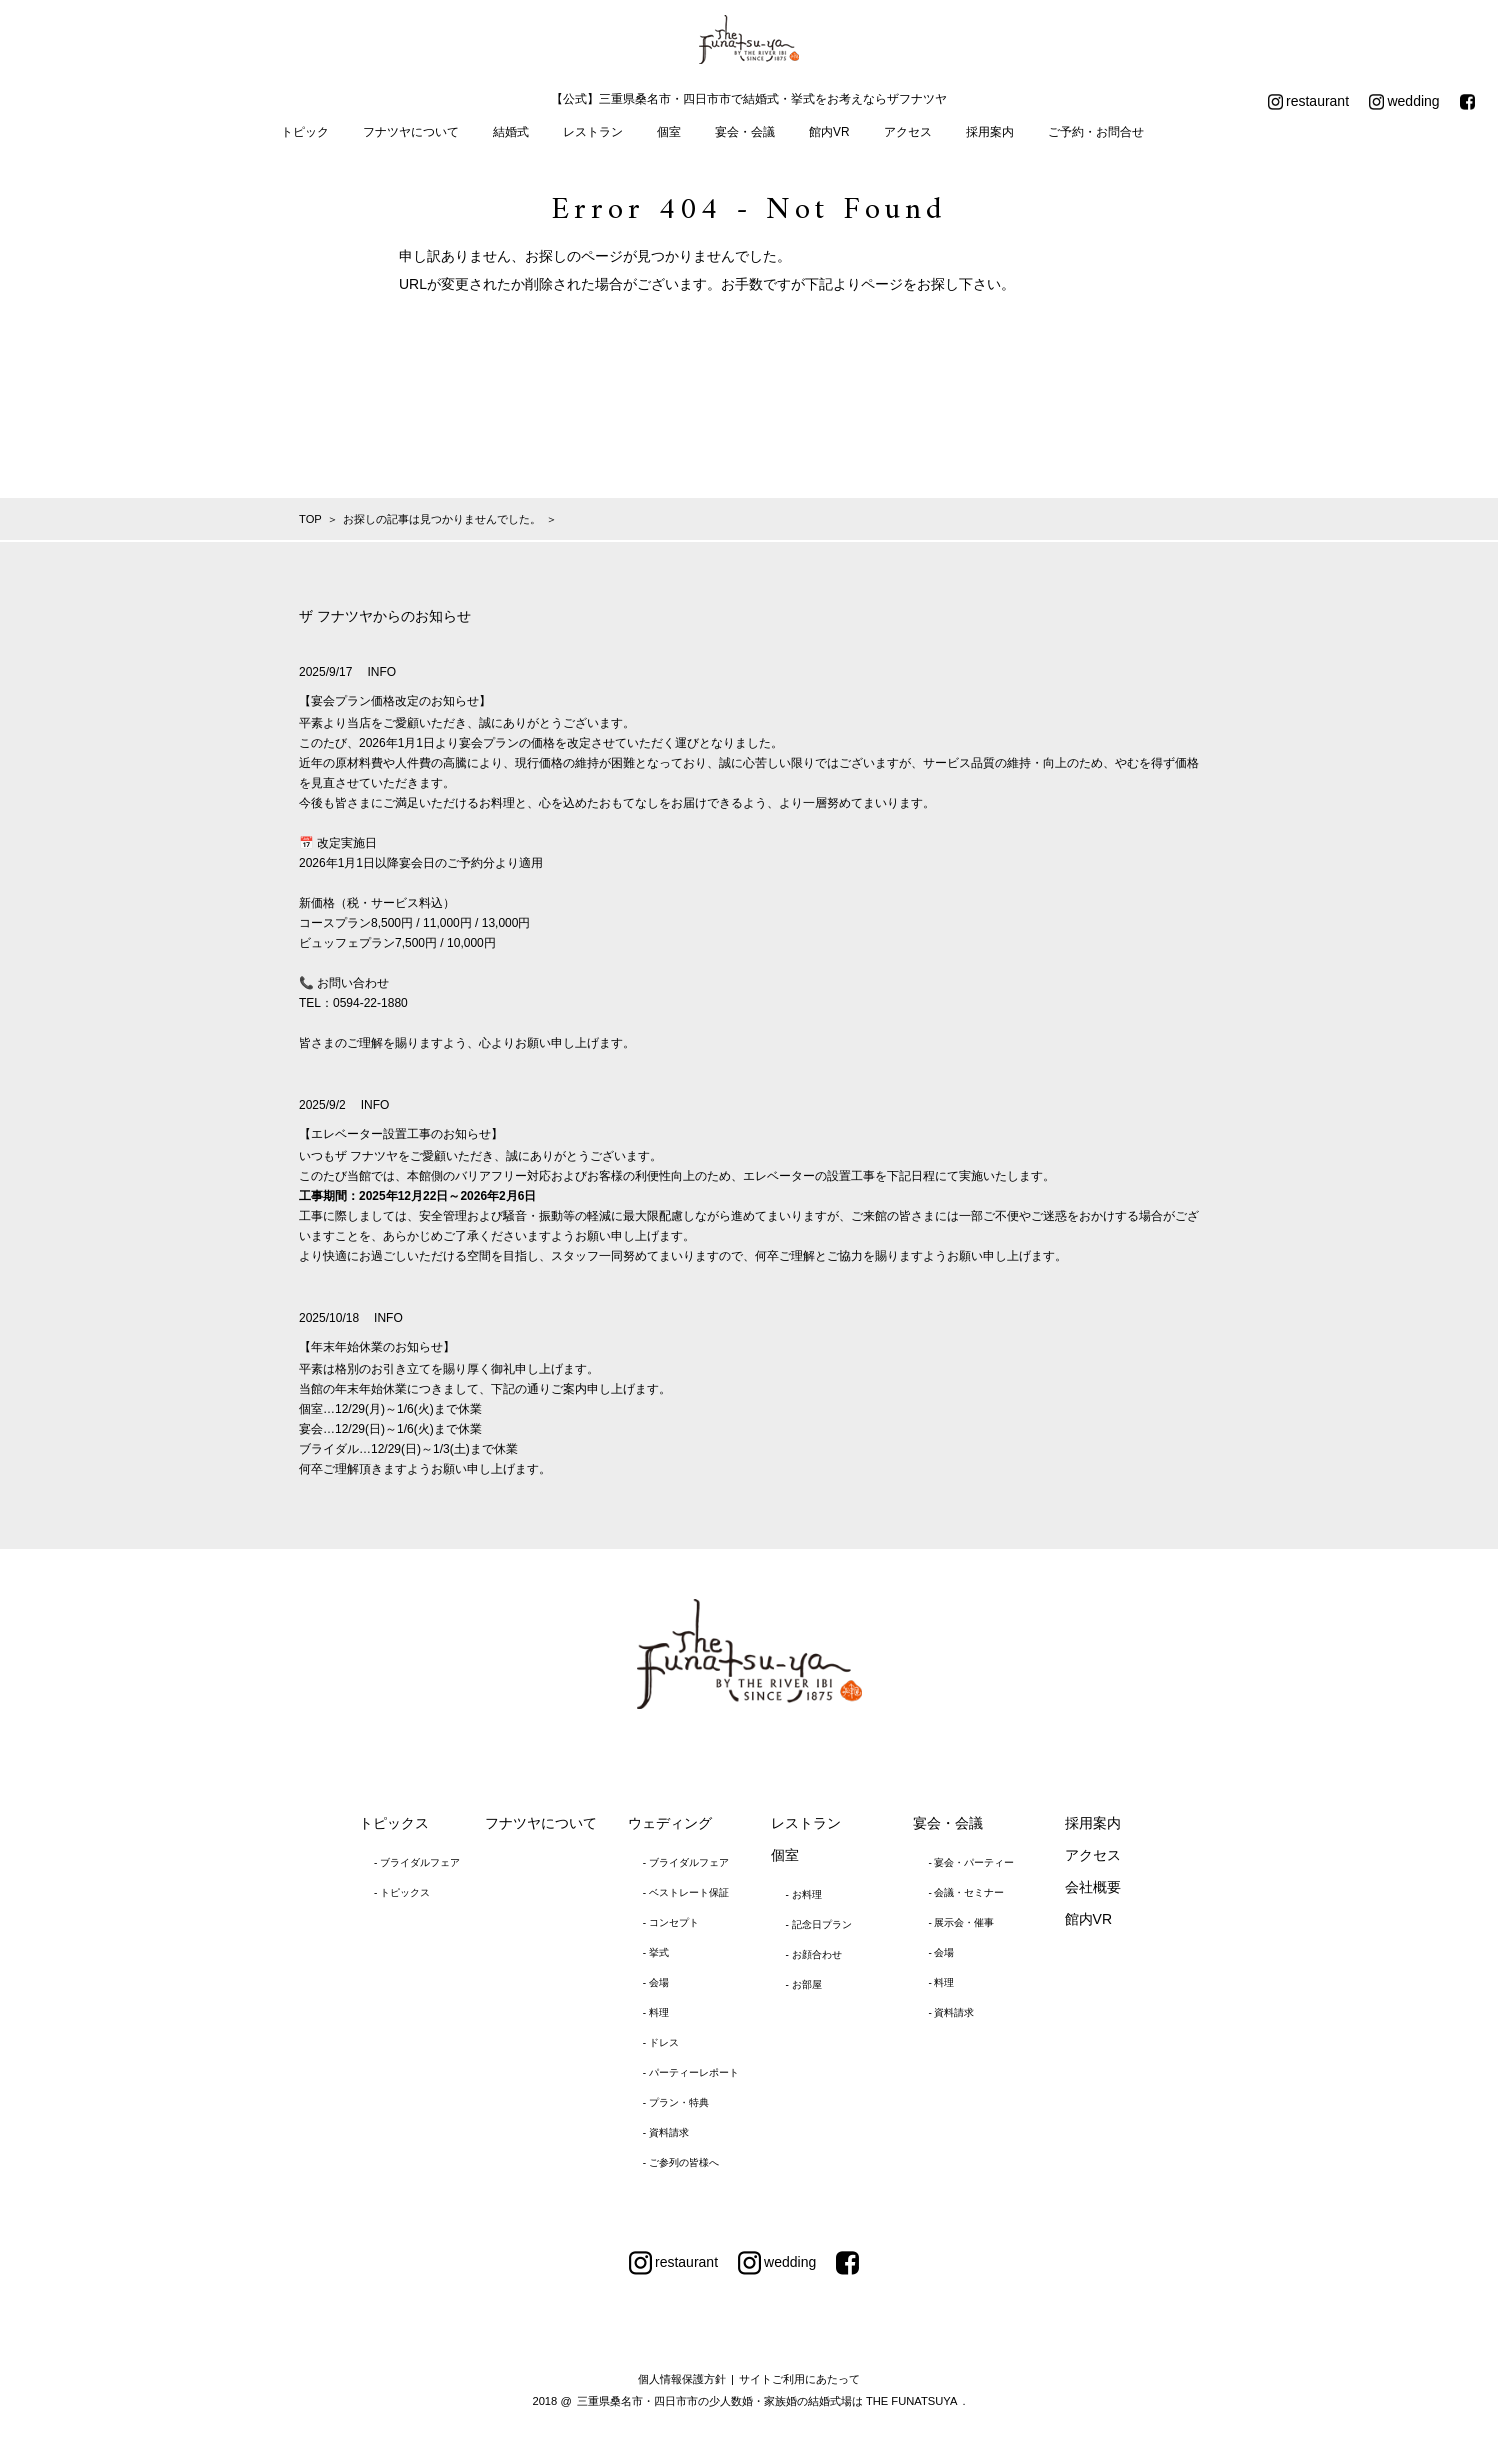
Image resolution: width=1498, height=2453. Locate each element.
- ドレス (661, 2042)
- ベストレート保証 (686, 1892)
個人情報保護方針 (682, 2379)
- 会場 (656, 1982)
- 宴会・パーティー (971, 1862)
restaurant (1308, 101)
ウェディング (670, 1823)
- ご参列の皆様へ (681, 2162)
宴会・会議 (745, 132)
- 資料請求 (666, 2132)
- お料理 (804, 1894)
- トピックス (402, 1892)
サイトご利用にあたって (799, 2379)
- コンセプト (671, 1922)
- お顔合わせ (814, 1954)
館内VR (829, 132)
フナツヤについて (411, 132)
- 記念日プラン (819, 1924)
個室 (669, 132)
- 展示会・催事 (961, 1922)
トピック (305, 132)
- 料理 (656, 2012)
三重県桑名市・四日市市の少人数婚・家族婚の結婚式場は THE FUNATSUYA (767, 2401)
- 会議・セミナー (966, 1892)
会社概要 (1093, 1887)
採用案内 (990, 132)
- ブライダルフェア (417, 1862)
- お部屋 (804, 1984)
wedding (1404, 101)
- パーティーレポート (691, 2072)
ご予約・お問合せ (1096, 132)
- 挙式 (656, 1952)
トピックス (394, 1823)
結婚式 (511, 132)
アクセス (908, 132)
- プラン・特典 (676, 2102)
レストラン (593, 132)
